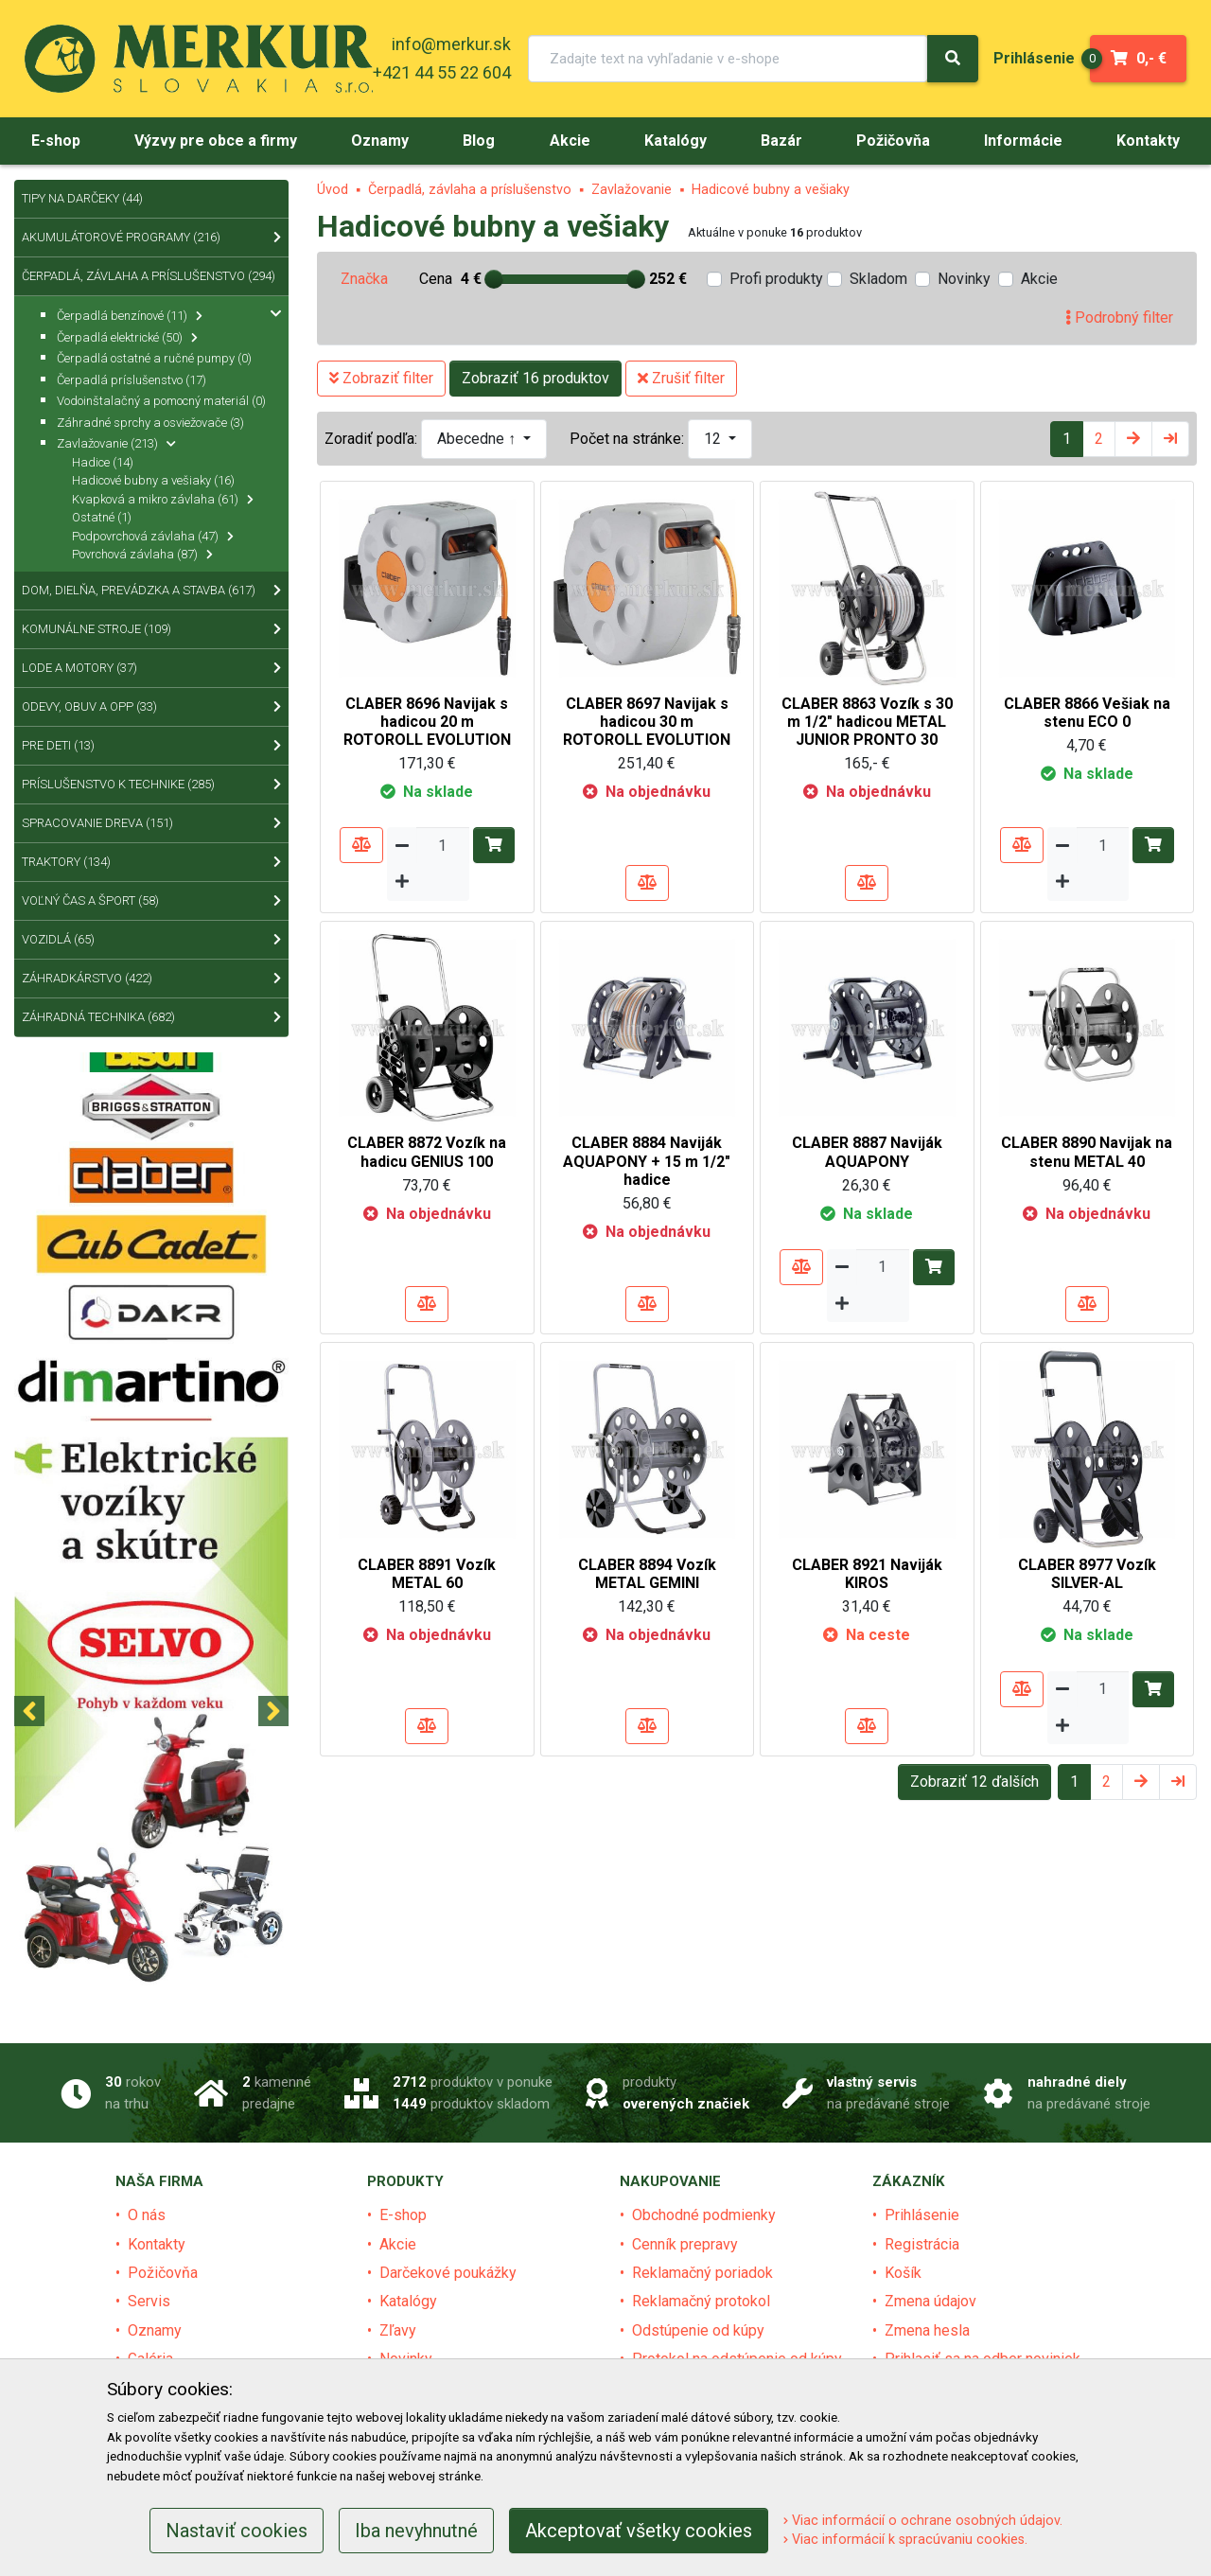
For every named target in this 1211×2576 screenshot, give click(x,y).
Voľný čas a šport (151, 901)
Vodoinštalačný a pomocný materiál (161, 401)
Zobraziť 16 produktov (535, 378)
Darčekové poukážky (448, 2273)
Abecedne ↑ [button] (478, 439)
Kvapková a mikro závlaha (163, 499)
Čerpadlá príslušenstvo (131, 380)
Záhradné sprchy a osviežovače (150, 422)
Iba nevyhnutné (416, 2530)
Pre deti (151, 746)
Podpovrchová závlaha (153, 536)
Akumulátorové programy (151, 237)
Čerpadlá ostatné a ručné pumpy (154, 358)
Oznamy (155, 2330)
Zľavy (397, 2330)
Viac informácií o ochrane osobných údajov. (922, 2521)
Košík (903, 2273)
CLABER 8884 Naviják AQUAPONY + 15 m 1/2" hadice (646, 1161)
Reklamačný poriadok (702, 2273)
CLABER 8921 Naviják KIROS (867, 1574)
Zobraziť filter (381, 378)
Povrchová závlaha (142, 554)
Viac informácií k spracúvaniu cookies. (905, 2540)
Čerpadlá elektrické (127, 337)
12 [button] (714, 439)
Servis (149, 2301)
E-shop (403, 2215)
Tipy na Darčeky (82, 198)
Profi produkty (776, 279)
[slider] (493, 279)
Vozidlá (151, 940)
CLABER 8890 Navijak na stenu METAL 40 (1086, 1152)
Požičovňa (163, 2273)
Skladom (878, 279)
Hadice (102, 462)
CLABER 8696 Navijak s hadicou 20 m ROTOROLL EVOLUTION (427, 722)
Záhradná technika (151, 1017)
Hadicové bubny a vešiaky (771, 190)
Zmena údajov (930, 2301)
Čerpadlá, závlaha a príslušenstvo (469, 190)
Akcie (1039, 279)
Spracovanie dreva (151, 823)
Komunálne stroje (151, 629)
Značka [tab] (364, 279)
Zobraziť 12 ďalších (974, 1782)
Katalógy (408, 2301)
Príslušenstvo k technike (151, 784)
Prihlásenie (922, 2215)
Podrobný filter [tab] (1119, 317)
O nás (147, 2215)
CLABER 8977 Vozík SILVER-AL (1087, 1574)
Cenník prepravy (685, 2244)
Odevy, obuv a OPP (151, 707)
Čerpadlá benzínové (129, 316)
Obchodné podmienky (704, 2215)
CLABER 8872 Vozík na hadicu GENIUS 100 (426, 1152)
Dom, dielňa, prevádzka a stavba (151, 590)
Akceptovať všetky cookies (638, 2530)
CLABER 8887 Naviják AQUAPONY (867, 1152)
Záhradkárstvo (151, 978)
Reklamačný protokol (701, 2301)
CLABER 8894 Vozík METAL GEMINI (647, 1574)
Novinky (964, 279)
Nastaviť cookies (236, 2530)
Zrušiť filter (681, 378)
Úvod (332, 190)
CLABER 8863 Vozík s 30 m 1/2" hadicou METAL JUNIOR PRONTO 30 (867, 722)
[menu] (1034, 58)
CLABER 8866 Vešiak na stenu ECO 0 (1087, 713)
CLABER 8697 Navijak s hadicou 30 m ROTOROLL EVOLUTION (646, 722)
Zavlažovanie (631, 190)
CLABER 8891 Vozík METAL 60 (427, 1574)
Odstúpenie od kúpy (698, 2330)
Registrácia (922, 2244)
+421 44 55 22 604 (442, 72)
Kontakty (156, 2244)
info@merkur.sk (451, 44)
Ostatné (102, 517)
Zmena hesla (927, 2330)
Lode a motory (151, 668)
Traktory (151, 862)
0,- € (1128, 58)
